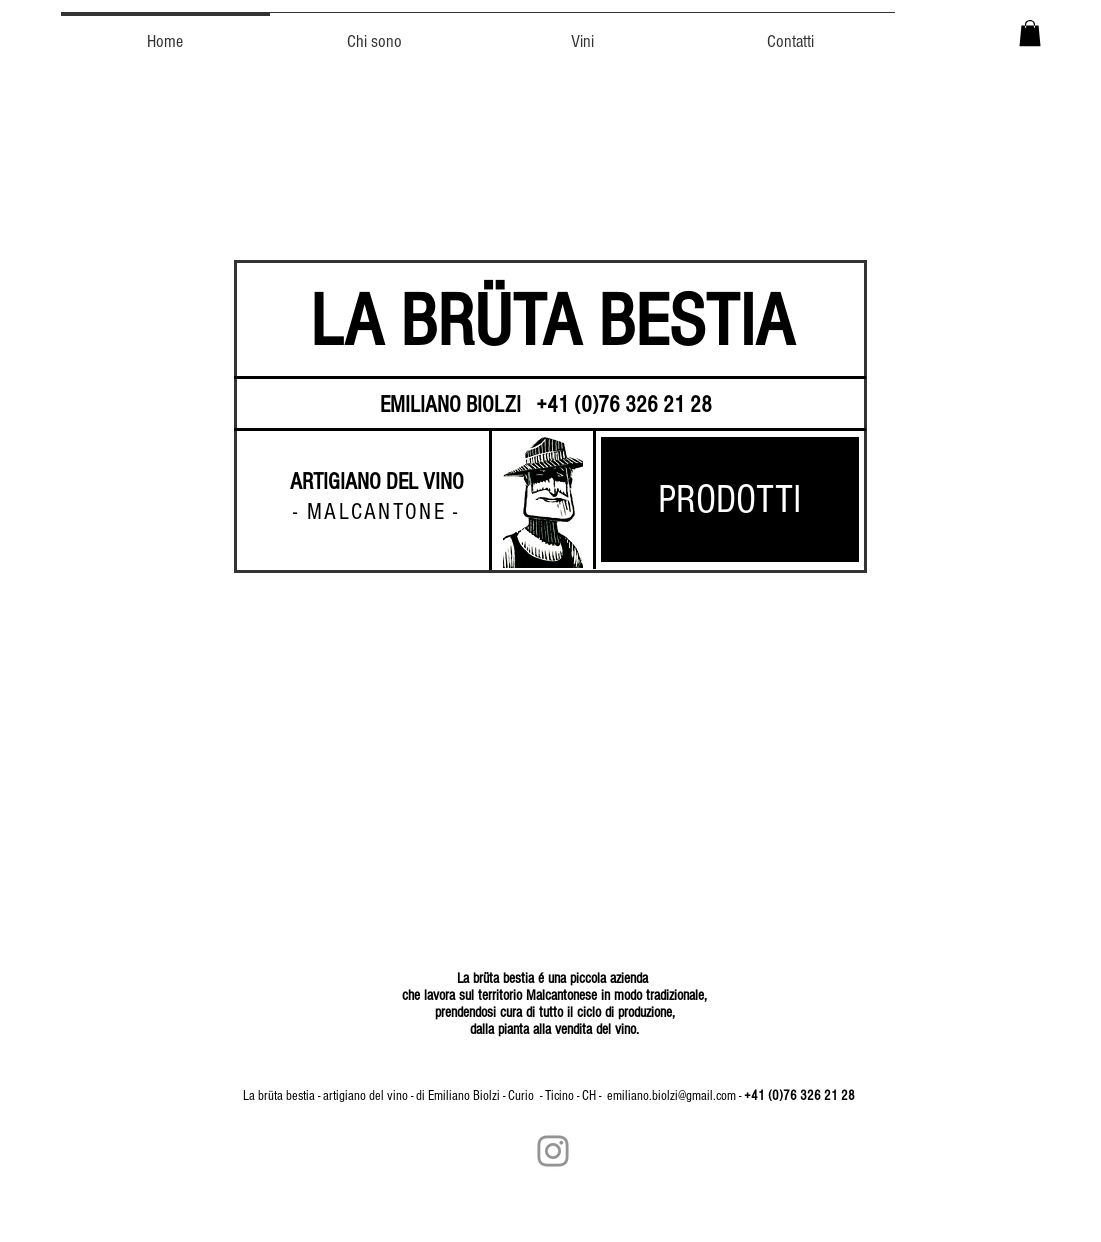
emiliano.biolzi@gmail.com (671, 1096)
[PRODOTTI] (730, 499)
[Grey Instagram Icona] (553, 1151)
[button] (1030, 33)
